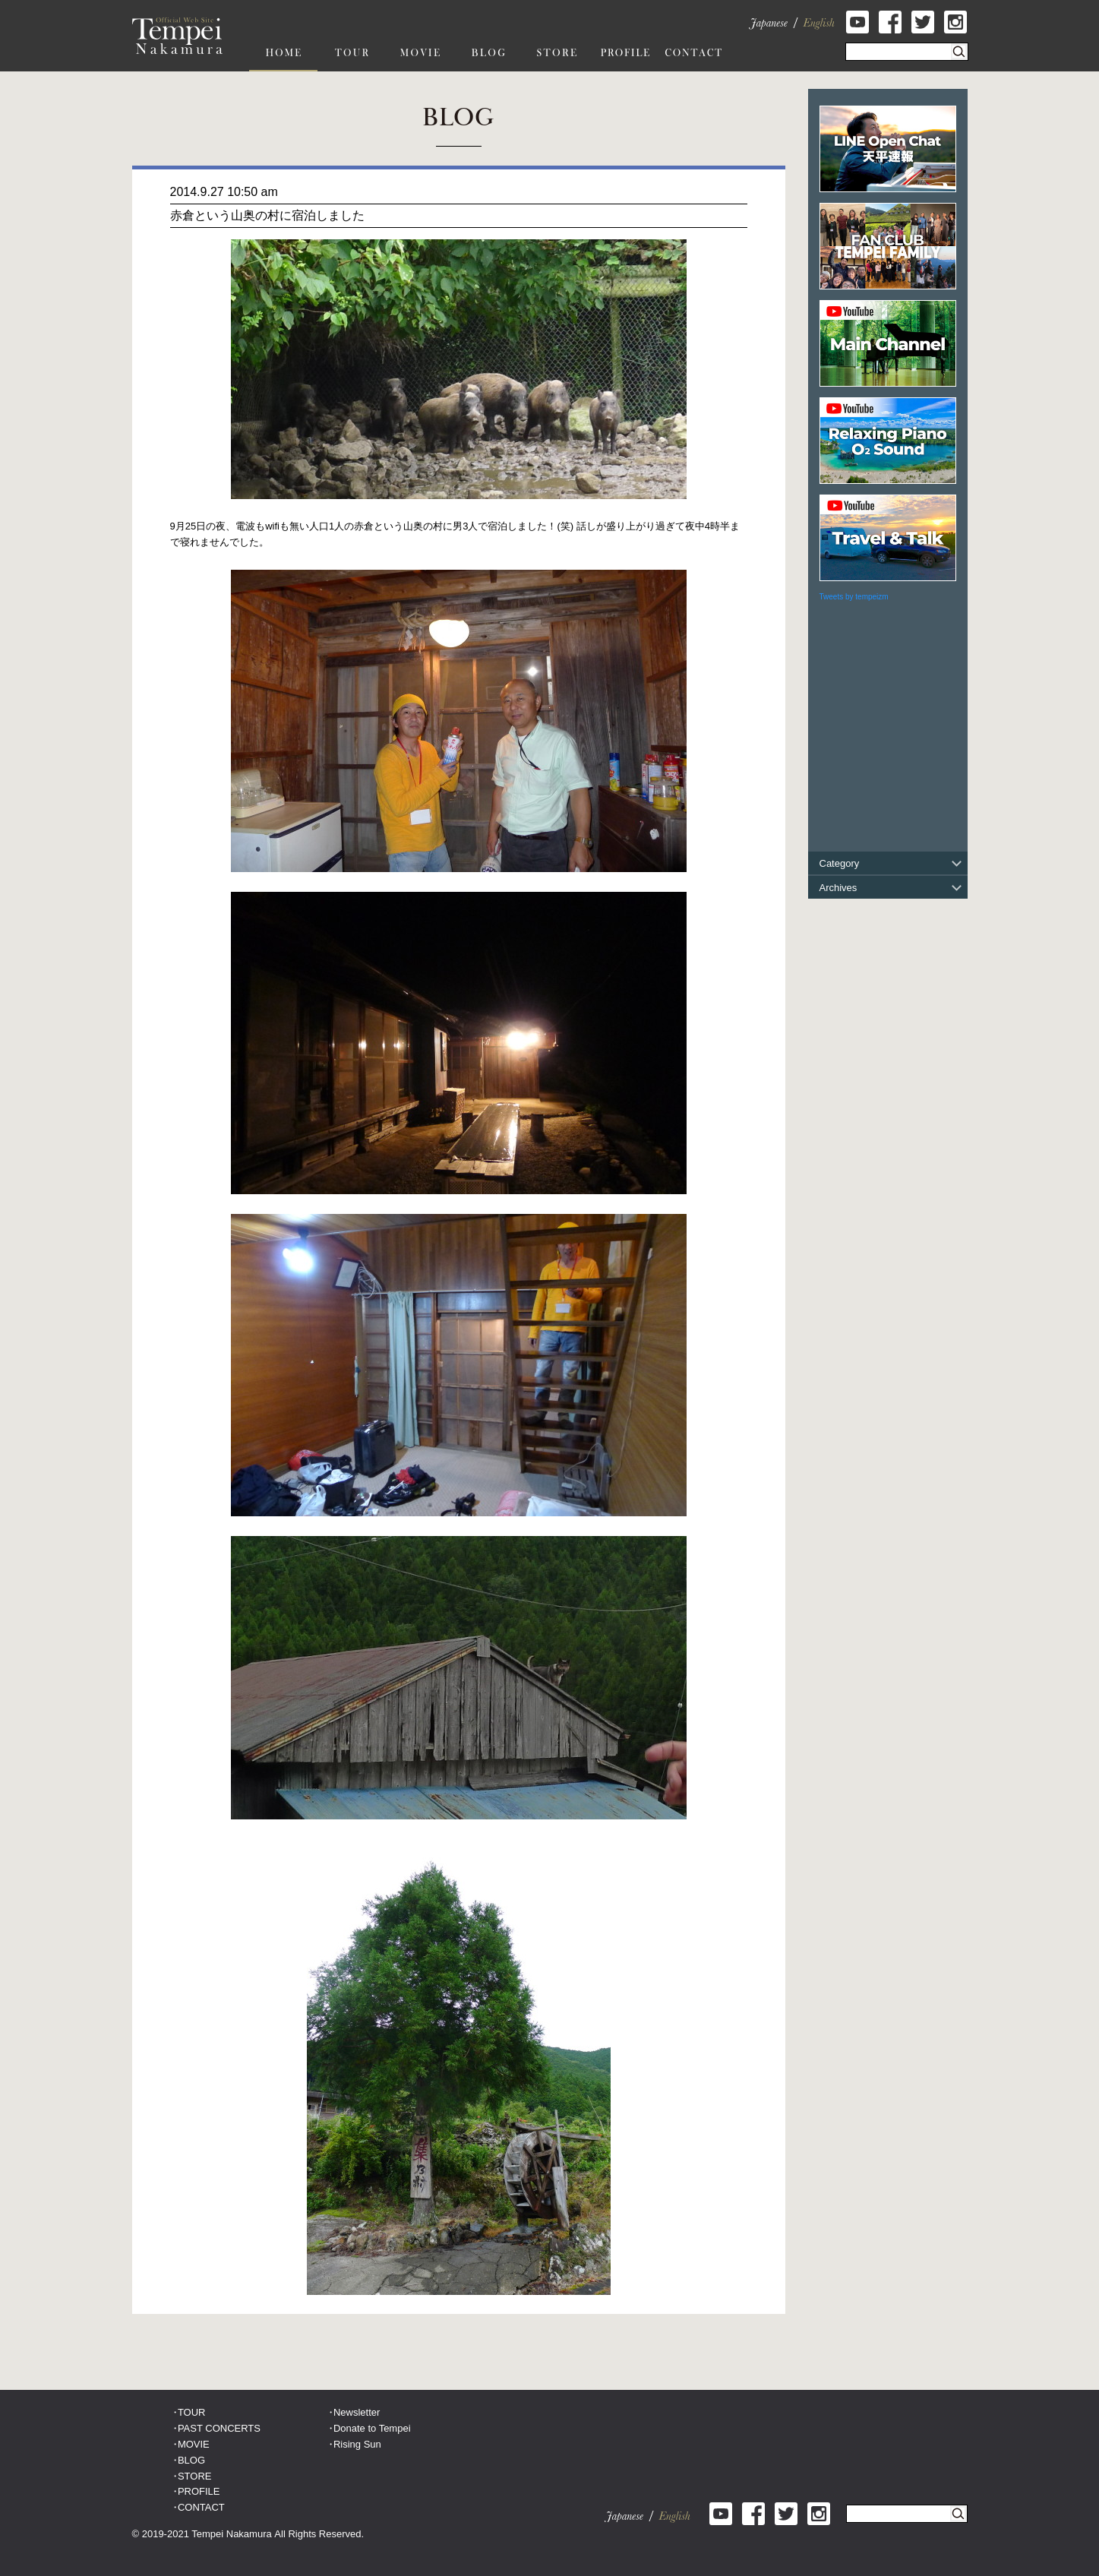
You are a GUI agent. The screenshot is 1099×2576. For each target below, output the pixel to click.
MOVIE (194, 2444)
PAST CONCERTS (219, 2428)
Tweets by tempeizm (854, 597)
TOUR (192, 2412)
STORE (195, 2476)
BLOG (191, 2460)
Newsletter (356, 2412)
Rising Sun (357, 2444)
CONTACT (201, 2507)
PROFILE (199, 2491)
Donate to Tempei (372, 2428)
